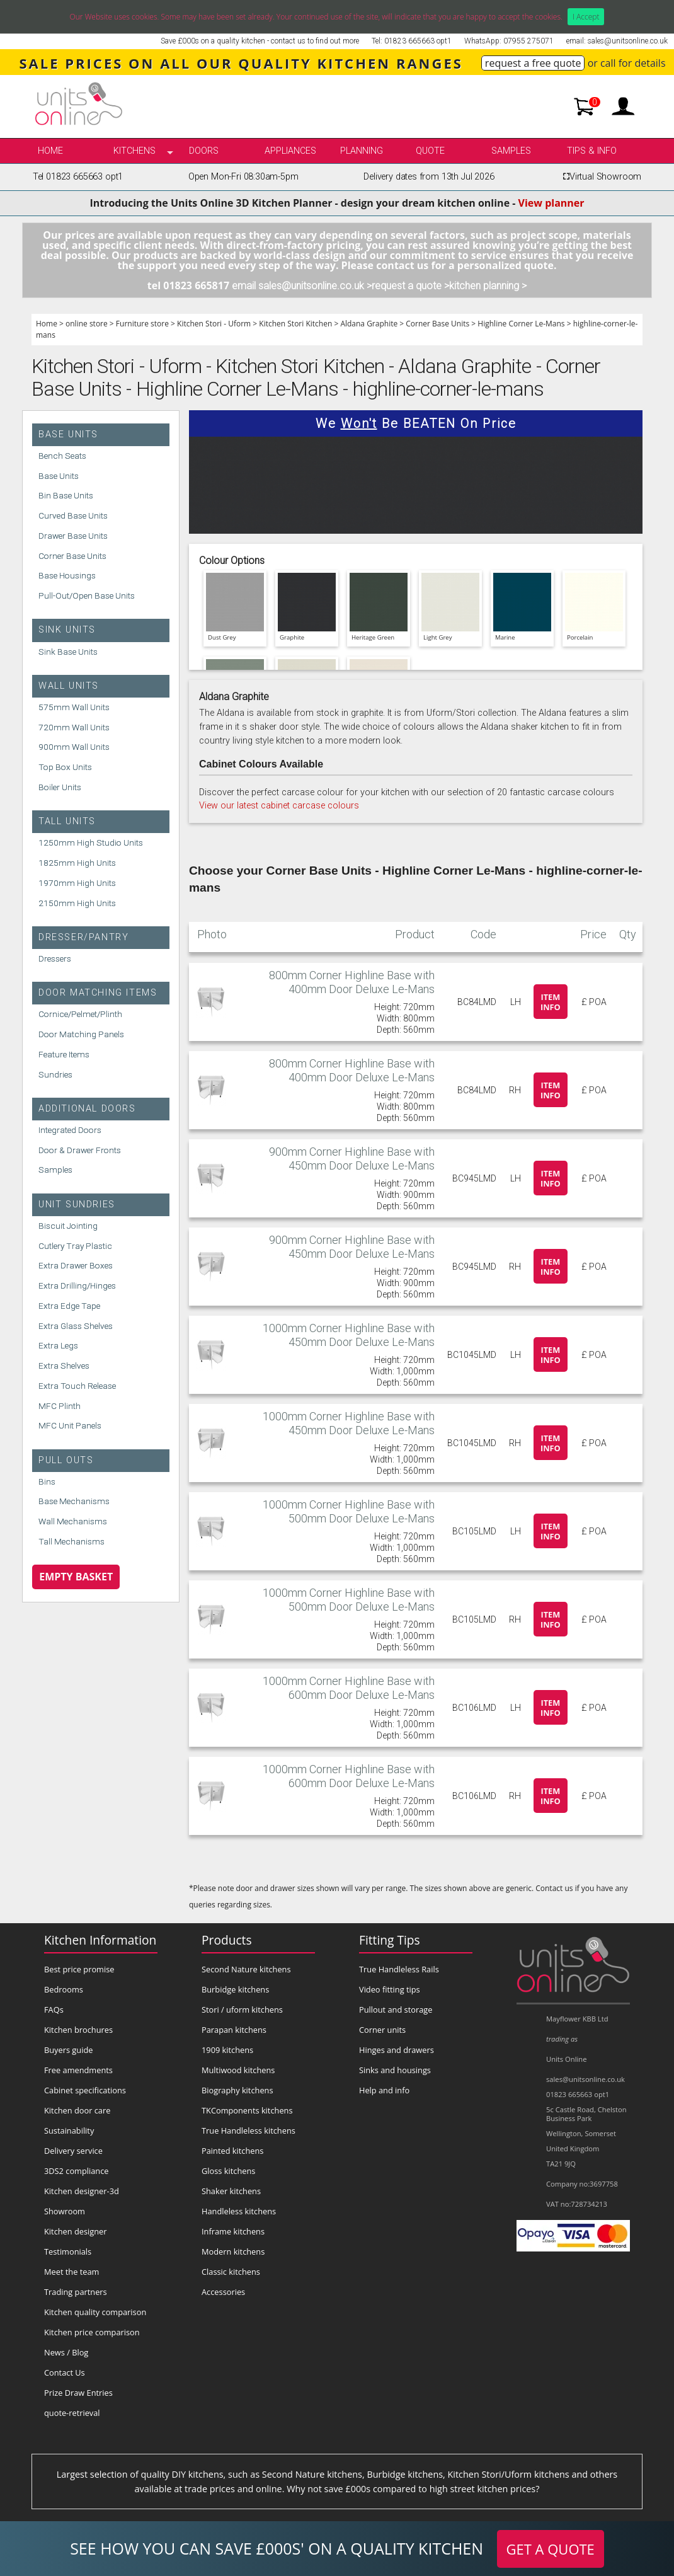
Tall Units (67, 821)
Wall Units (68, 686)
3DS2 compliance (76, 2170)
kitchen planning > (488, 286)
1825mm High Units (77, 863)
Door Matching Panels (81, 1034)
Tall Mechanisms (71, 1541)
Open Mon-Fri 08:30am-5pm (243, 176)
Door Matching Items (97, 992)
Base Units (68, 434)
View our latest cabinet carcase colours (279, 805)
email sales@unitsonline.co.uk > (302, 286)
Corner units (382, 2029)
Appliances (290, 151)
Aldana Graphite (368, 323)
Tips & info (592, 151)
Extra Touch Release (77, 1386)
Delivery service (73, 2150)
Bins (46, 1481)
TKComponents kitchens (247, 2110)
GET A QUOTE (550, 2548)
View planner (551, 203)
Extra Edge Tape (69, 1306)
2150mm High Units (77, 903)
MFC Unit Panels (69, 1425)
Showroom (64, 2211)
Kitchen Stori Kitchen (295, 323)
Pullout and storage (395, 2009)
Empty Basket (76, 1577)
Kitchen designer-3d (81, 2191)
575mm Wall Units (74, 707)
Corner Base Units (437, 323)
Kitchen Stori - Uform (214, 323)
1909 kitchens (227, 2050)
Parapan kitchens (234, 2029)
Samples (511, 151)
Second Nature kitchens (246, 1969)
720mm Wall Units (74, 727)
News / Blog (66, 2352)
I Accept (586, 16)
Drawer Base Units (73, 536)
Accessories (223, 2291)
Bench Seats (62, 456)
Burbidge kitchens (235, 1989)
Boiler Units (59, 787)
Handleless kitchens (239, 2211)
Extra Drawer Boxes (75, 1265)
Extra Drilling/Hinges (77, 1285)
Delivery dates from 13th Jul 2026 (428, 176)
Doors (204, 151)
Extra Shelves (63, 1365)
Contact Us (64, 2372)
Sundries (55, 1074)
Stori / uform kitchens (242, 2009)
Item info (550, 1002)
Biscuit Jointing (68, 1226)
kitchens (134, 151)
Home (50, 151)
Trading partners (75, 2291)
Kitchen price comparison (92, 2332)
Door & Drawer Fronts (79, 1150)
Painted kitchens (232, 2150)
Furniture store (142, 323)
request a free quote (533, 63)
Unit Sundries (76, 1204)
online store (87, 323)
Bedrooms (63, 1989)
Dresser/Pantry (83, 937)
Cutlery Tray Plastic (75, 1246)
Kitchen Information (100, 1939)
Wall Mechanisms (72, 1521)
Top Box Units (65, 767)
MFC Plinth (59, 1406)
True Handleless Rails (399, 1969)
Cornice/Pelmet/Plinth (80, 1014)
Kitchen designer (75, 2231)
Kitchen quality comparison (95, 2312)
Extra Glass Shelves (75, 1326)
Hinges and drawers (396, 2050)
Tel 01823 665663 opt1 (78, 176)
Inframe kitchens (233, 2231)
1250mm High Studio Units (90, 842)
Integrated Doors (69, 1130)
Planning (361, 151)
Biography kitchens (237, 2090)
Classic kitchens (231, 2271)
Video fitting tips (389, 1989)
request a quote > (410, 286)
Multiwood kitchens (238, 2070)
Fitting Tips (389, 1939)
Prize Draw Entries (78, 2392)
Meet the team (71, 2271)
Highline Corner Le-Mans (520, 323)
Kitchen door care (77, 2110)
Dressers (54, 958)
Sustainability (69, 2130)
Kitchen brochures (78, 2029)
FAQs (54, 2009)
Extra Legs (58, 1345)
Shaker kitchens (231, 2191)
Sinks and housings (395, 2070)
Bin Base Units (65, 495)
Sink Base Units (68, 652)
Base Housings (67, 575)
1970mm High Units (77, 883)
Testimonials (67, 2251)
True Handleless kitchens (248, 2130)
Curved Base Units (73, 515)
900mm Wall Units (74, 747)
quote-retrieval (72, 2412)
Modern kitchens (233, 2251)
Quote (430, 151)
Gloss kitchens (228, 2170)
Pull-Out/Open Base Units (86, 595)
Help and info (384, 2090)
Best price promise (79, 1969)
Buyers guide (68, 2050)
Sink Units (67, 629)
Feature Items (63, 1054)
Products (227, 1939)
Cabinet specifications (85, 2090)
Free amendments (78, 2070)
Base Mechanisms (74, 1501)
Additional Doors (87, 1108)
